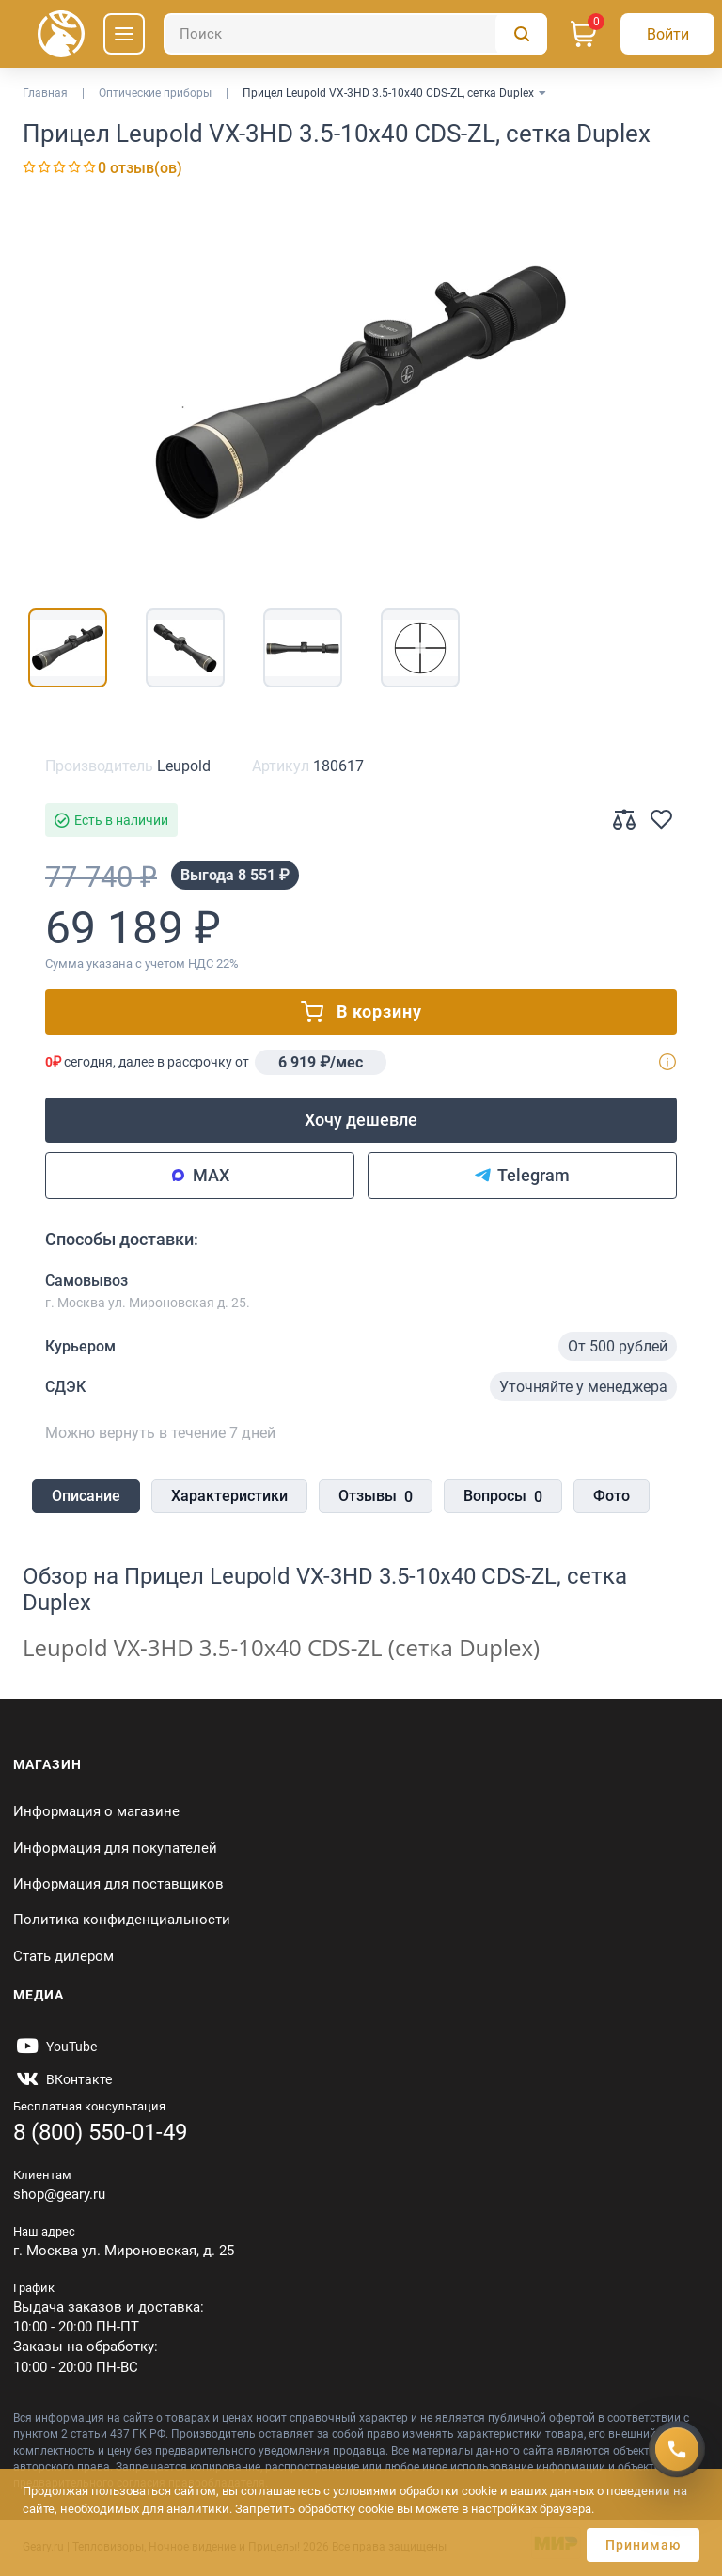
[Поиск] (355, 34)
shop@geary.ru (59, 2194)
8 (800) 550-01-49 (100, 2132)
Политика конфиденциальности (121, 1919)
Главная (45, 93)
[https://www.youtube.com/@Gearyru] (55, 2046)
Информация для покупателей (115, 1848)
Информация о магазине (96, 1811)
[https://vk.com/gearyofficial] (62, 2079)
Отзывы (375, 1497)
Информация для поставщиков (118, 1883)
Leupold (184, 766)
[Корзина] (584, 34)
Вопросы (502, 1497)
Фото (611, 1496)
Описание (86, 1496)
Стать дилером (63, 1956)
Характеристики (229, 1496)
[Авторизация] (667, 34)
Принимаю (643, 2544)
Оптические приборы (155, 93)
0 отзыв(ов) (140, 168)
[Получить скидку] (677, 2449)
